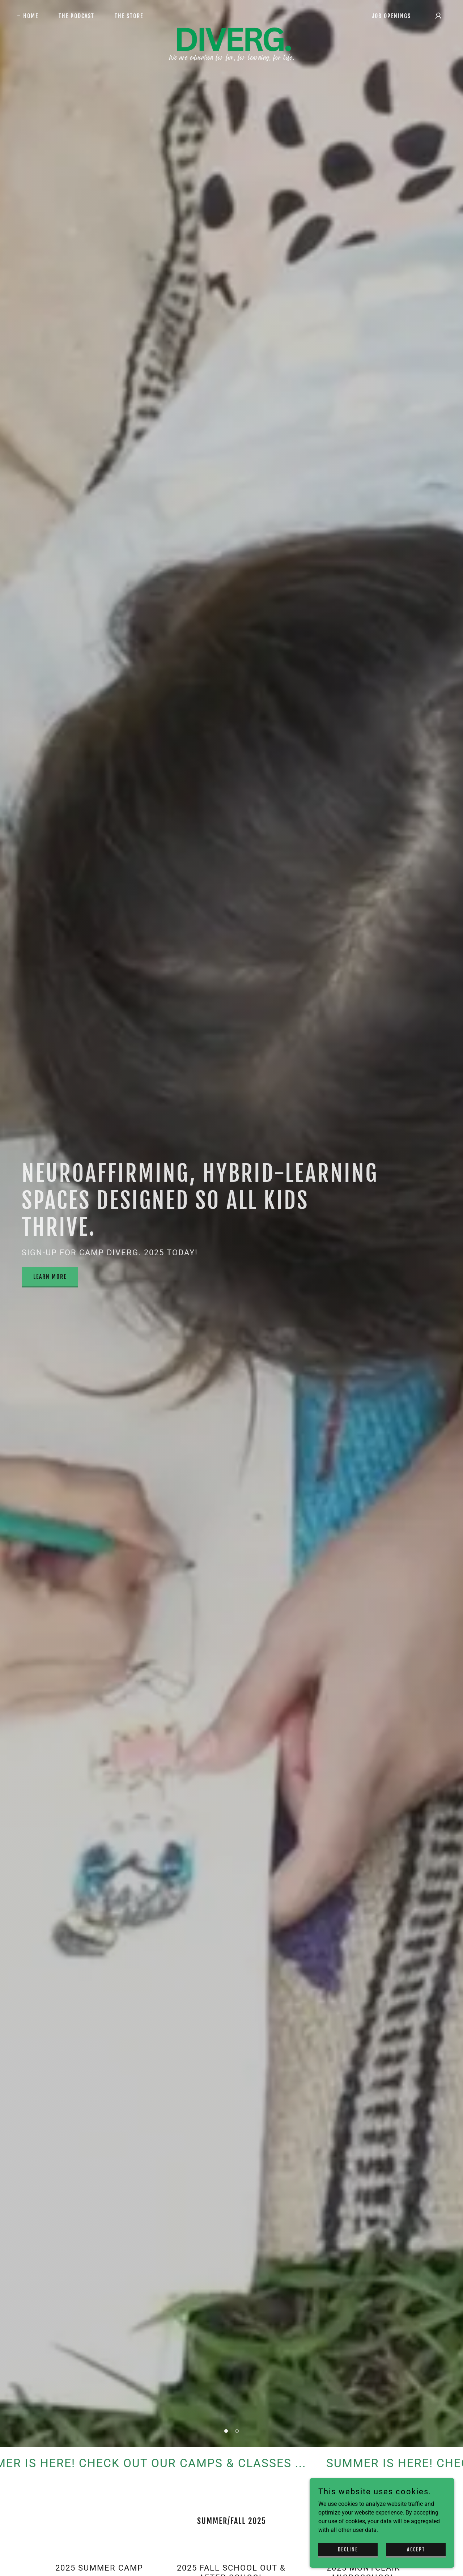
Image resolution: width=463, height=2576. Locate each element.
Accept (416, 2549)
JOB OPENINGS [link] (391, 16)
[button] (226, 2431)
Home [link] (30, 16)
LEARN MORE (50, 1276)
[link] (231, 14)
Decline (348, 2549)
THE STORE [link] (129, 16)
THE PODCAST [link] (76, 16)
